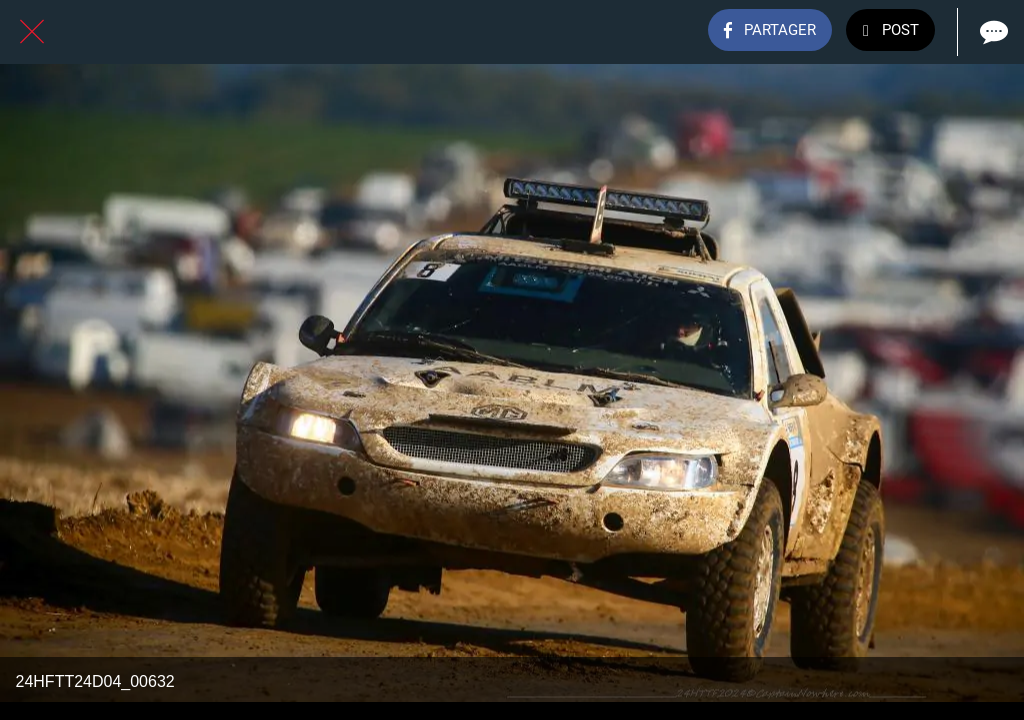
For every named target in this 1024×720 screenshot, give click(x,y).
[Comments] (992, 32)
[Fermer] (32, 32)
